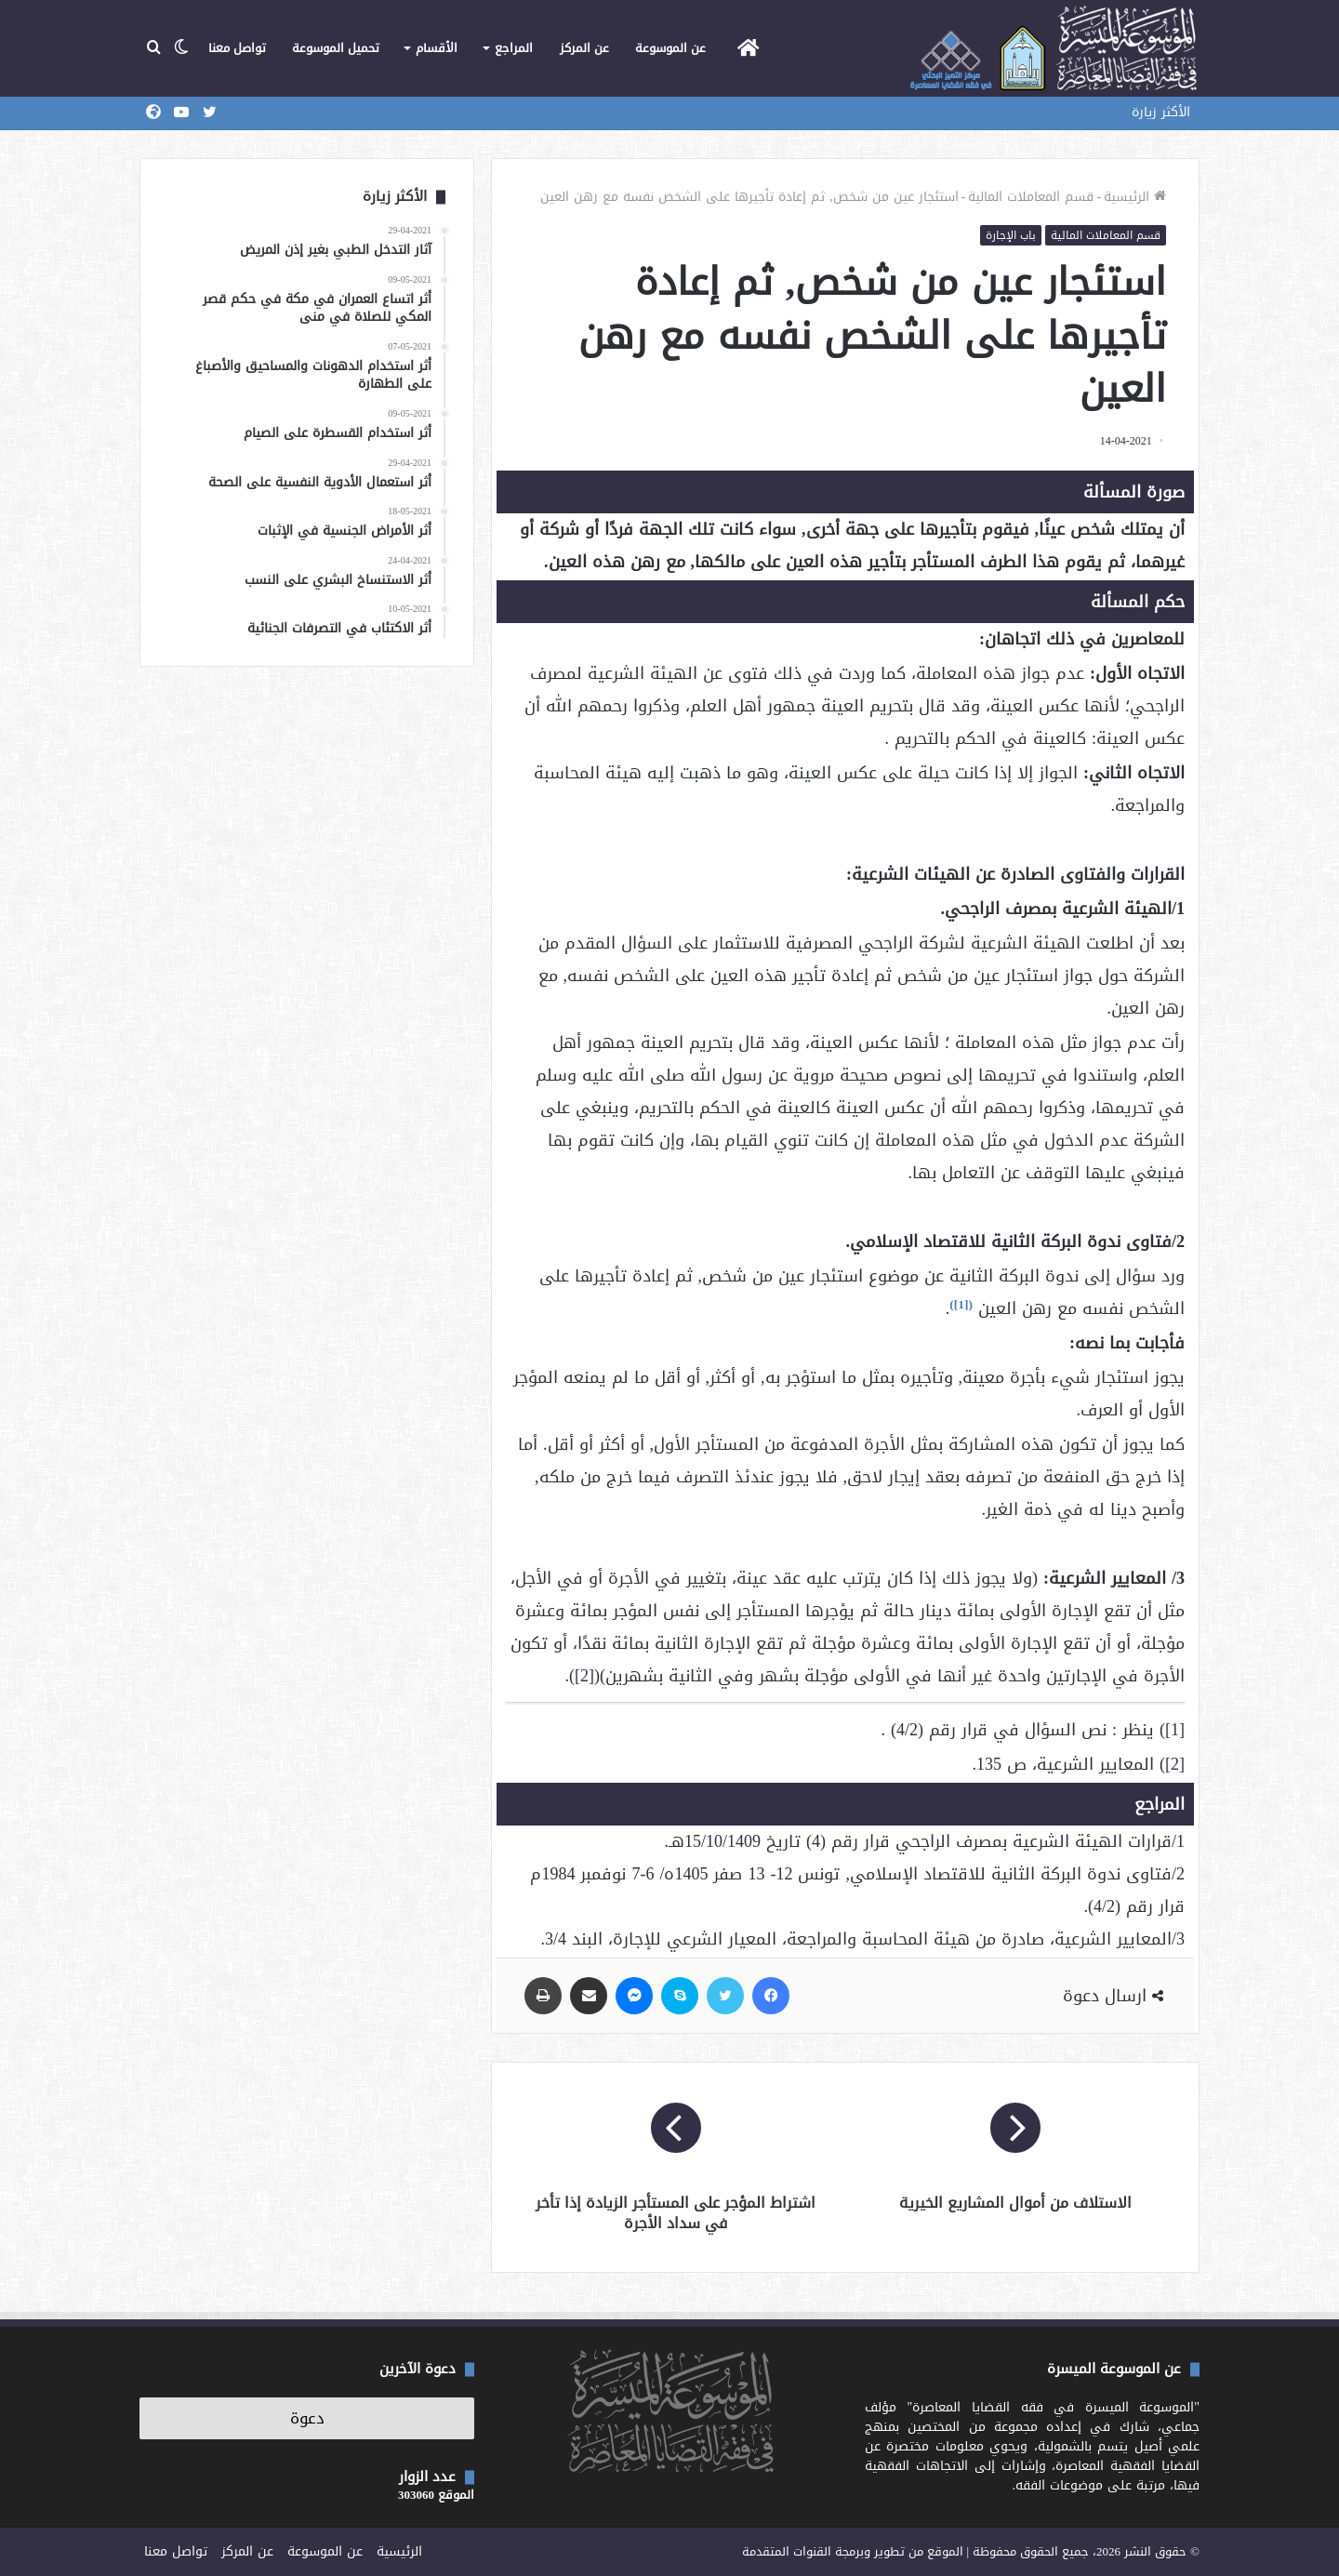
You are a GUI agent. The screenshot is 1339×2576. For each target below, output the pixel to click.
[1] (961, 1304)
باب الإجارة (1011, 235)
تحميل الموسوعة (335, 48)
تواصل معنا (237, 48)
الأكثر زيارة (1161, 112)
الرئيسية (1135, 196)
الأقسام (436, 48)
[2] (584, 1676)
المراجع (514, 48)
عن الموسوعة (670, 48)
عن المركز (584, 48)
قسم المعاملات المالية (1031, 196)
